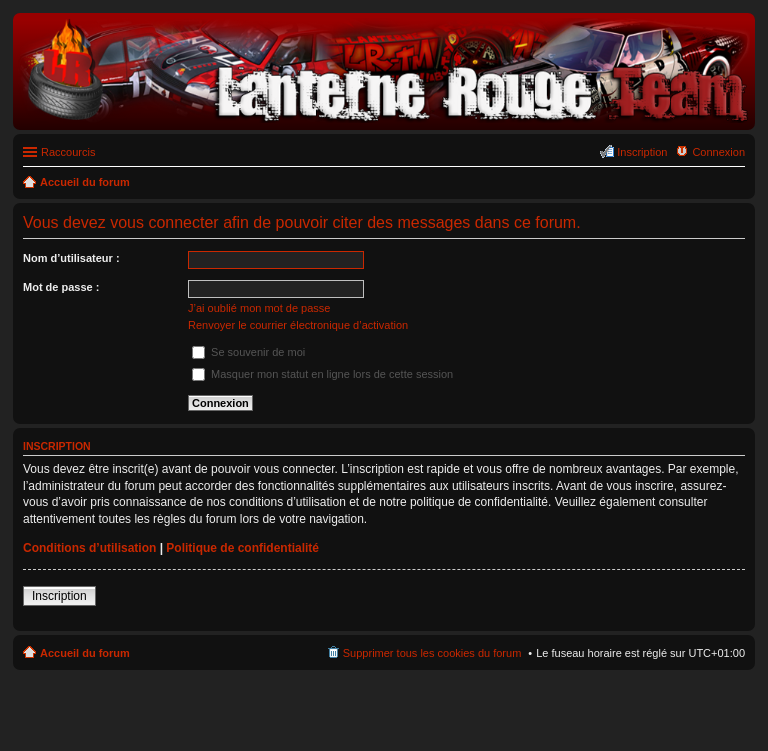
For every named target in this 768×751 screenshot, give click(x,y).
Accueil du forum (85, 653)
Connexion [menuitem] (718, 152)
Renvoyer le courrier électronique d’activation (298, 325)
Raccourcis (68, 152)
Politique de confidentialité (242, 548)
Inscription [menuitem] (642, 152)
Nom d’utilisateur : (71, 258)
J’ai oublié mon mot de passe (259, 308)
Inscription (59, 596)
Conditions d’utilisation (89, 548)
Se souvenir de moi (248, 352)
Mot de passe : (61, 287)
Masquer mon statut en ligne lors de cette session (322, 374)
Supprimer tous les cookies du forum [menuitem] (432, 653)
